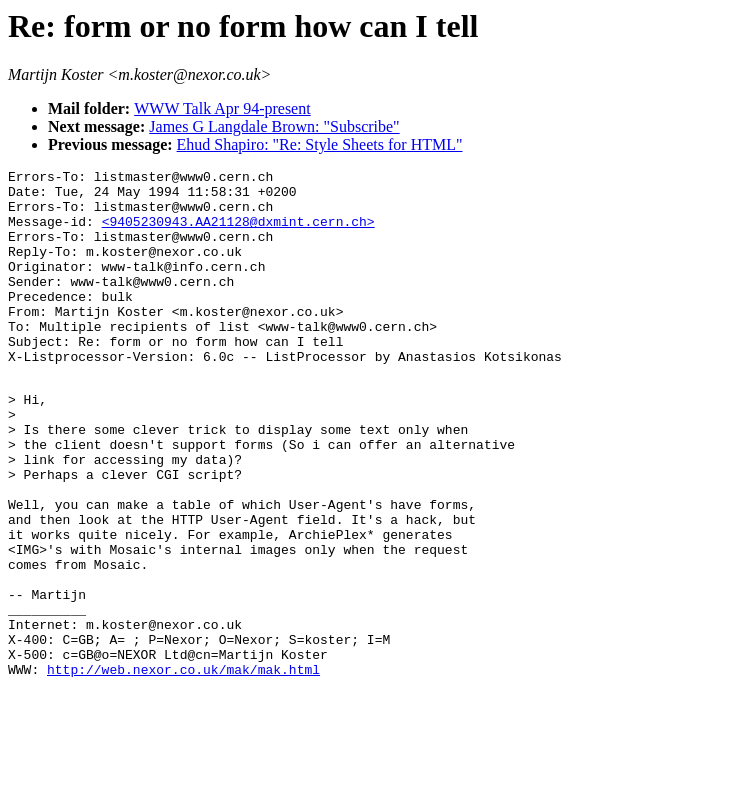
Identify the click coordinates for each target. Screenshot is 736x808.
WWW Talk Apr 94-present (222, 108)
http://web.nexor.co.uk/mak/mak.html (183, 768)
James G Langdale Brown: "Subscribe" (274, 126)
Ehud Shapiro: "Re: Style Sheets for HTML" (320, 144)
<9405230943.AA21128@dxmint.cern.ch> (238, 233)
